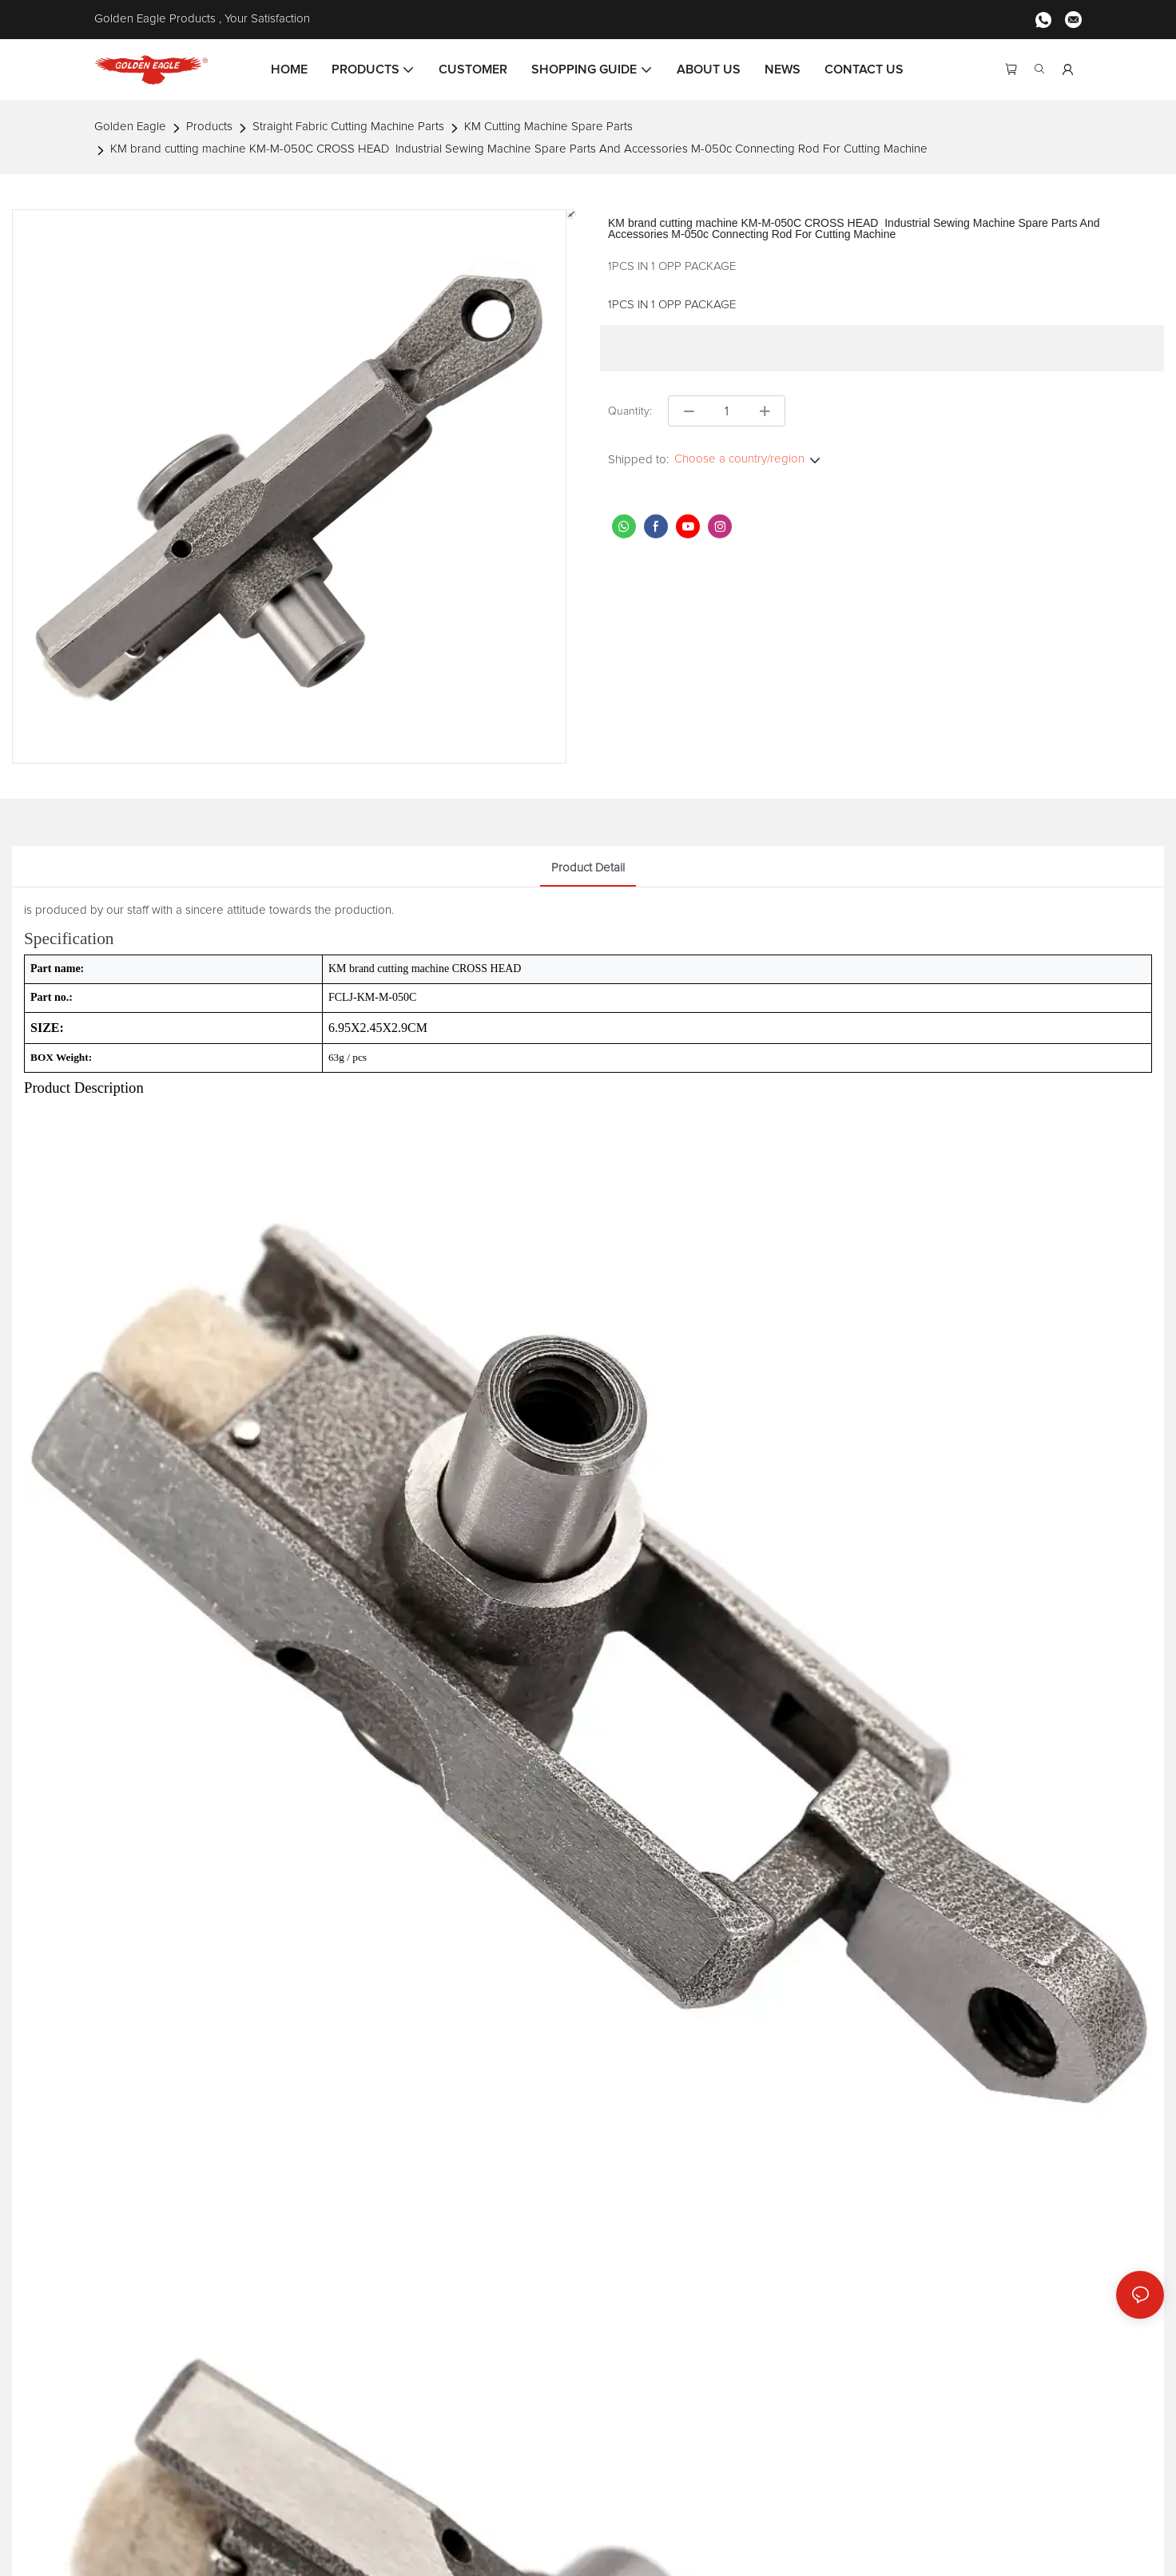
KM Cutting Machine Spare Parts (548, 127)
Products (209, 127)
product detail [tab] (588, 868)
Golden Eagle (130, 127)
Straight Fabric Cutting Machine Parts (348, 127)
